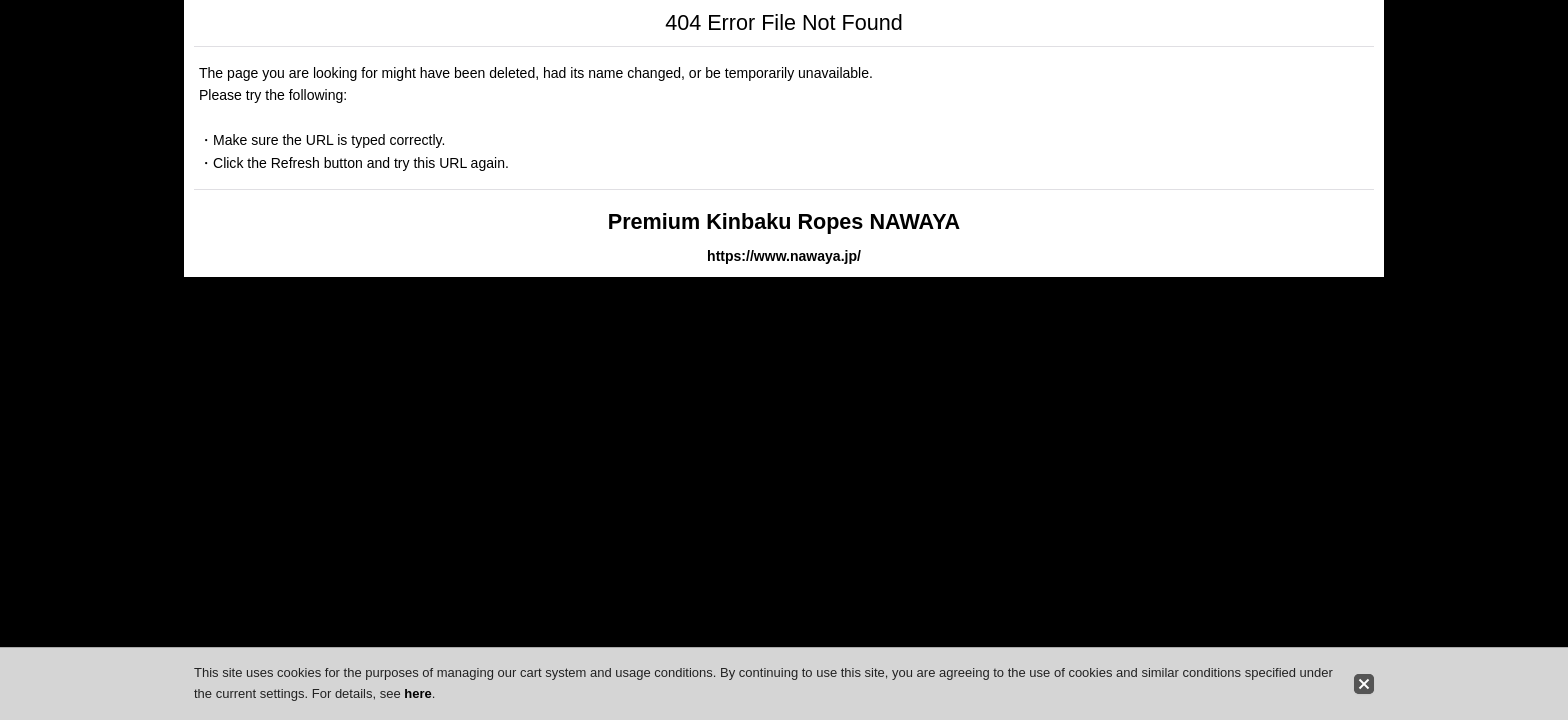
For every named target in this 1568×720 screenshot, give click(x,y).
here (417, 693)
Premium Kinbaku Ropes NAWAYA (784, 221)
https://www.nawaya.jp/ (784, 256)
